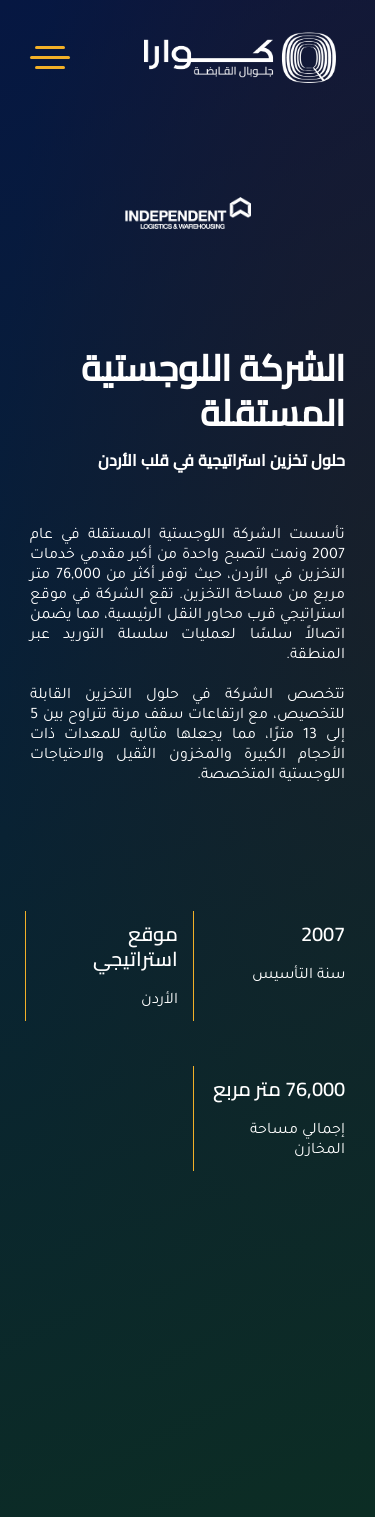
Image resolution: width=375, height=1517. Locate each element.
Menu (50, 57)
